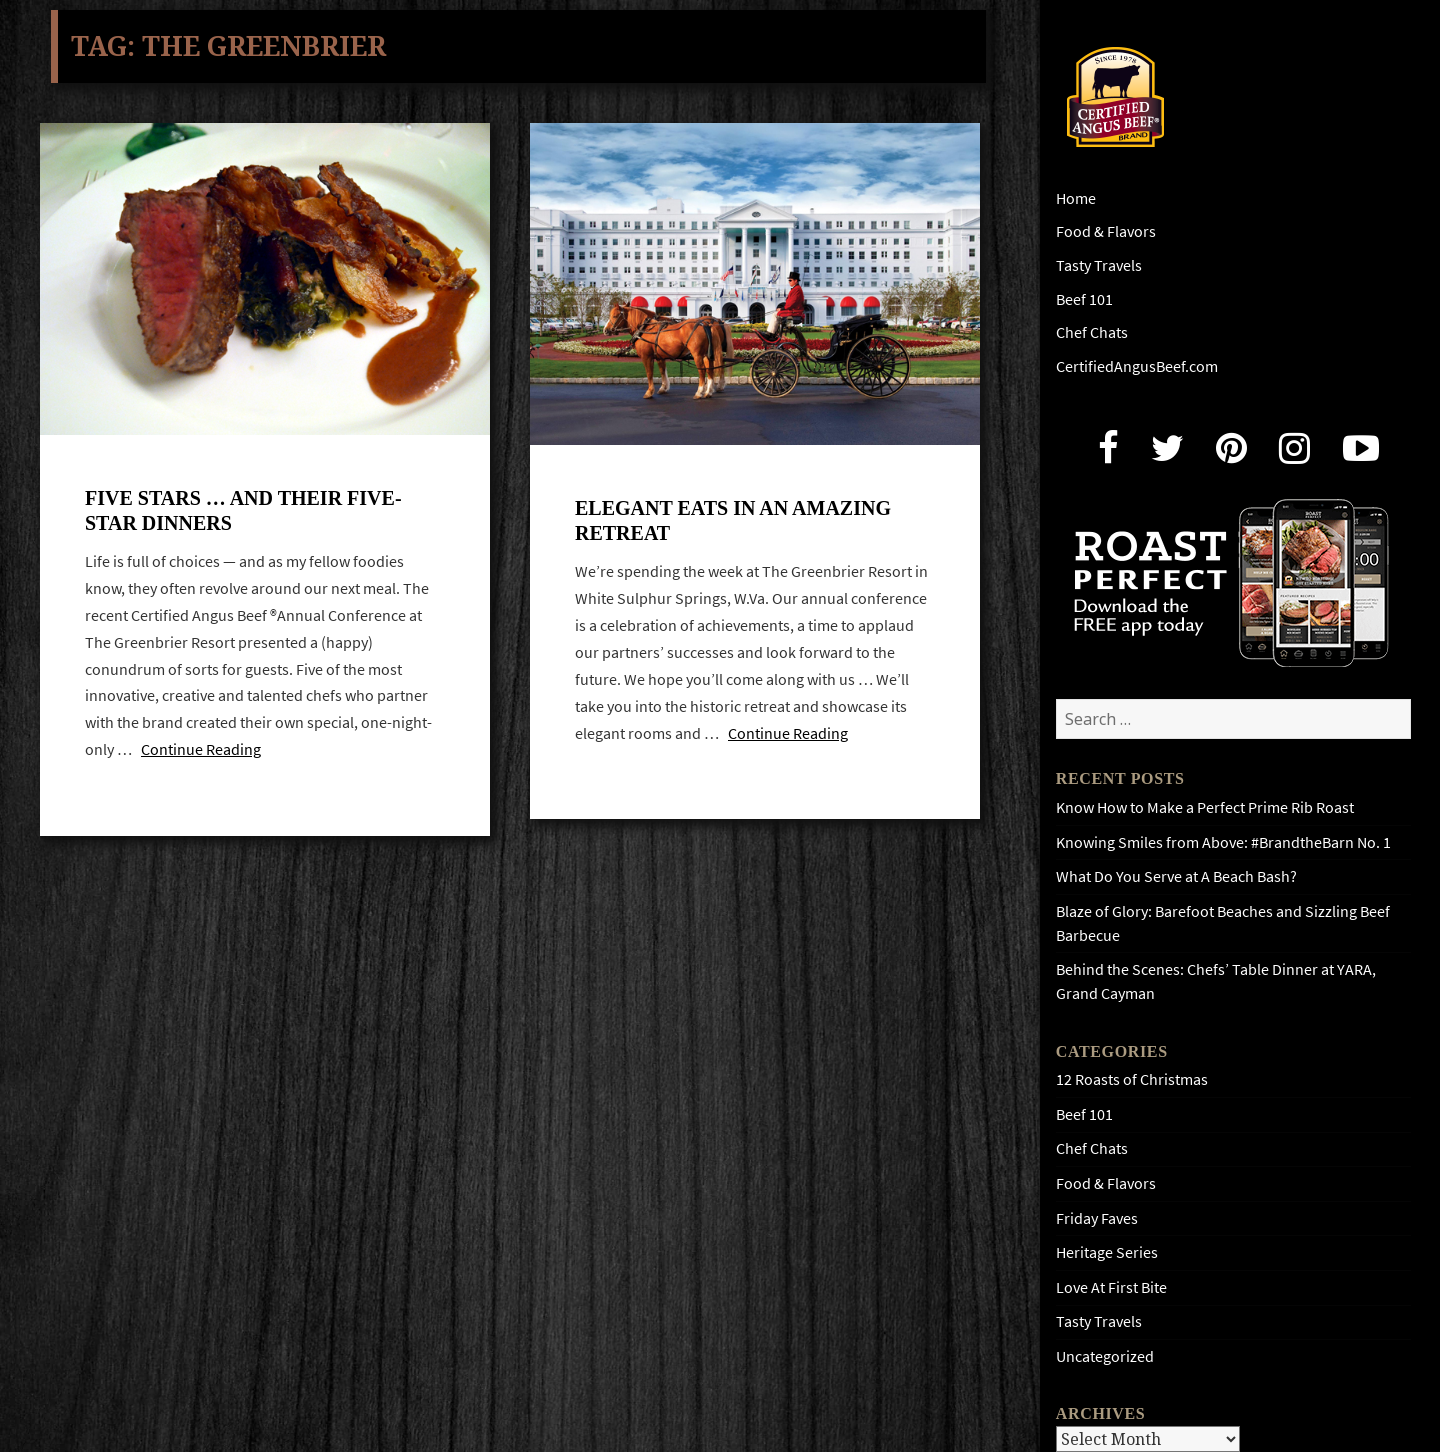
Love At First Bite (1111, 1287)
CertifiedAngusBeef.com (1137, 366)
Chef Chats (1092, 332)
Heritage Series (1107, 1252)
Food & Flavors (1106, 231)
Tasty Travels (1099, 265)
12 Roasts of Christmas (1132, 1079)
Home (1076, 198)
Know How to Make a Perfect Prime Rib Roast (1205, 807)
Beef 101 (1084, 299)
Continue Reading (201, 749)
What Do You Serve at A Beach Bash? (1176, 876)
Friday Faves (1097, 1218)
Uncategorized (1105, 1356)
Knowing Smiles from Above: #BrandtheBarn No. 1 (1223, 842)
